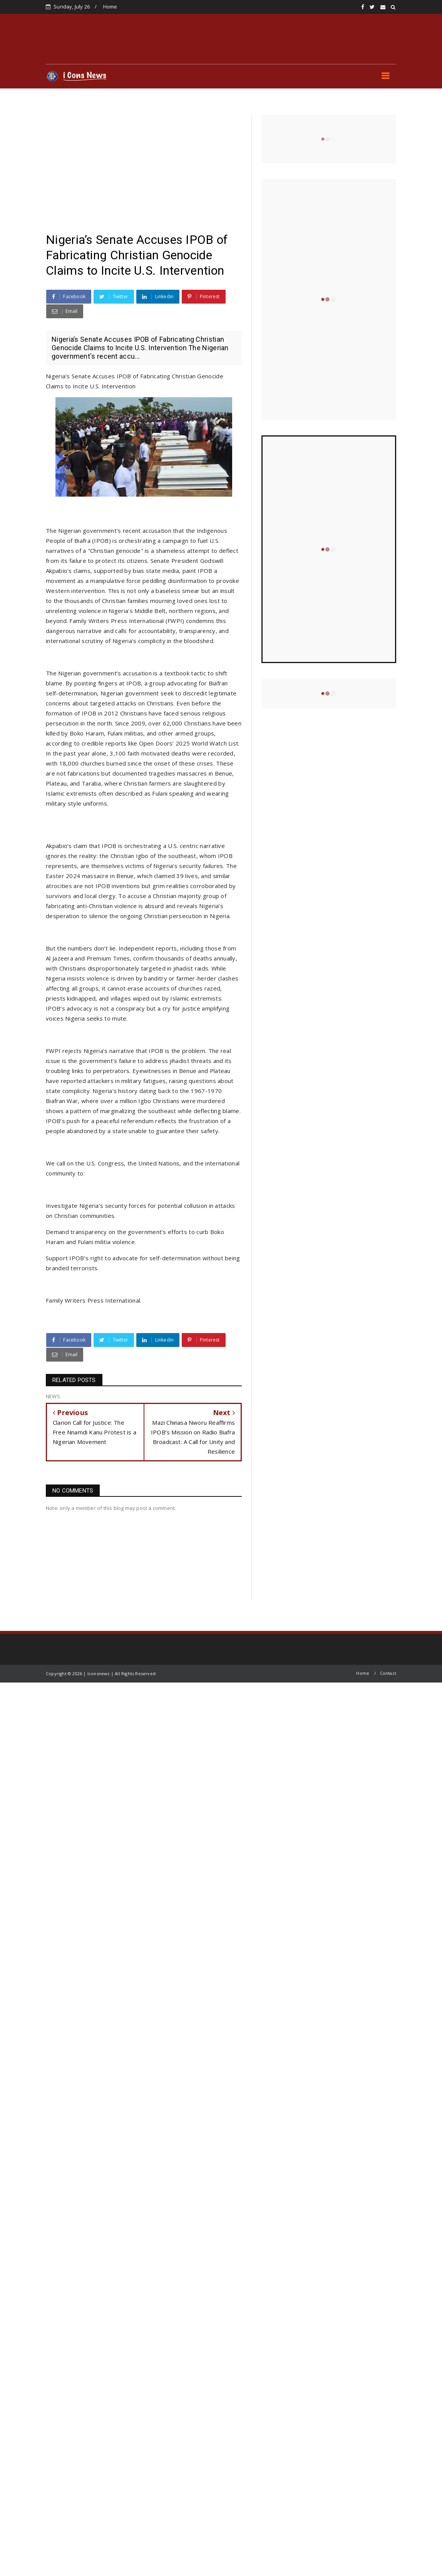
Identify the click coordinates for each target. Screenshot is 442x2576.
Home (110, 6)
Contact (388, 1673)
